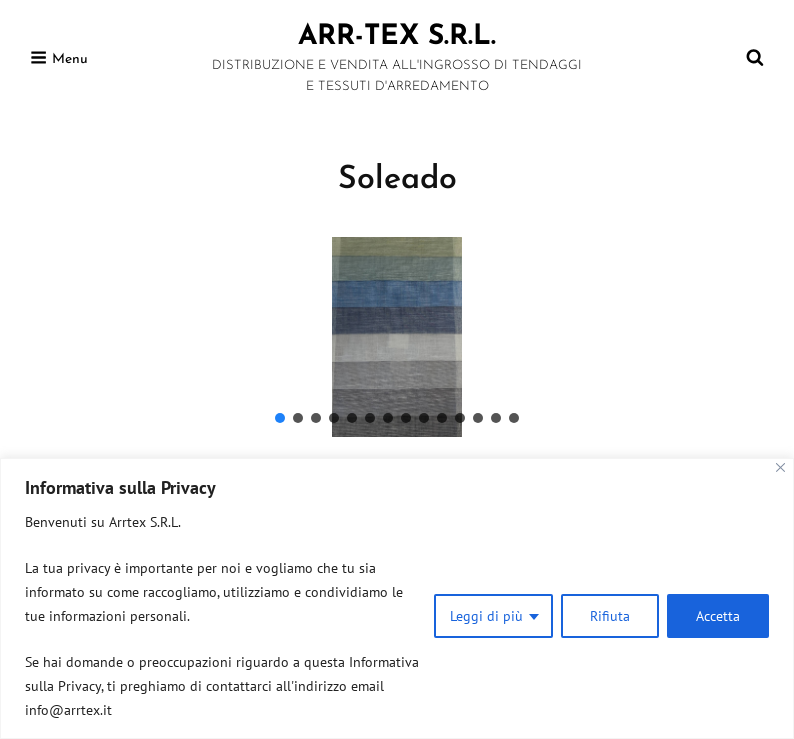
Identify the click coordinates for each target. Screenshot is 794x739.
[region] (397, 598)
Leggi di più (486, 616)
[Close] (780, 467)
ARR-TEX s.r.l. (397, 37)
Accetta (718, 616)
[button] (280, 418)
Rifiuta (610, 616)
